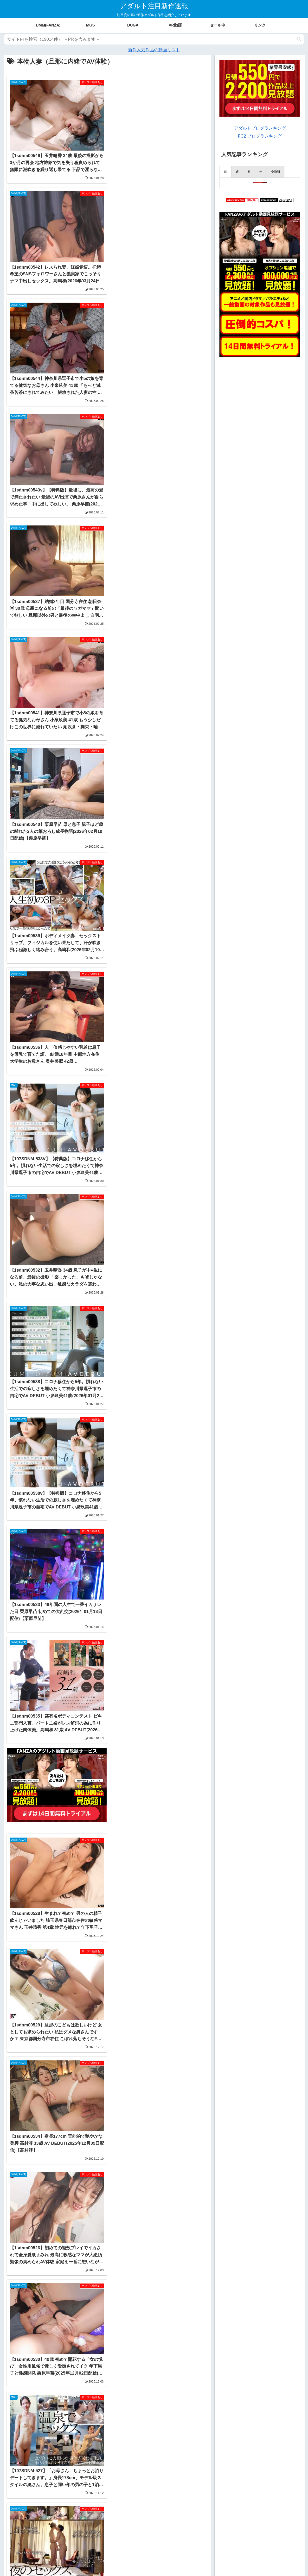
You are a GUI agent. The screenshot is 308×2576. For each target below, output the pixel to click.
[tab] (225, 172)
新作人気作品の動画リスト (154, 49)
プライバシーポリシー (139, 2542)
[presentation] (225, 172)
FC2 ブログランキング (260, 136)
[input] (154, 39)
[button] (299, 39)
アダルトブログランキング (260, 128)
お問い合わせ (178, 2542)
